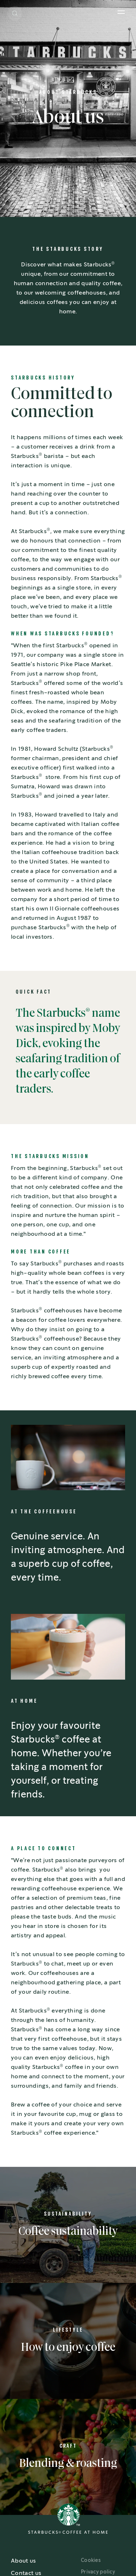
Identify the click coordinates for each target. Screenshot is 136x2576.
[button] (15, 13)
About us (23, 2561)
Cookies (91, 2560)
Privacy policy (98, 2572)
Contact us (26, 2573)
